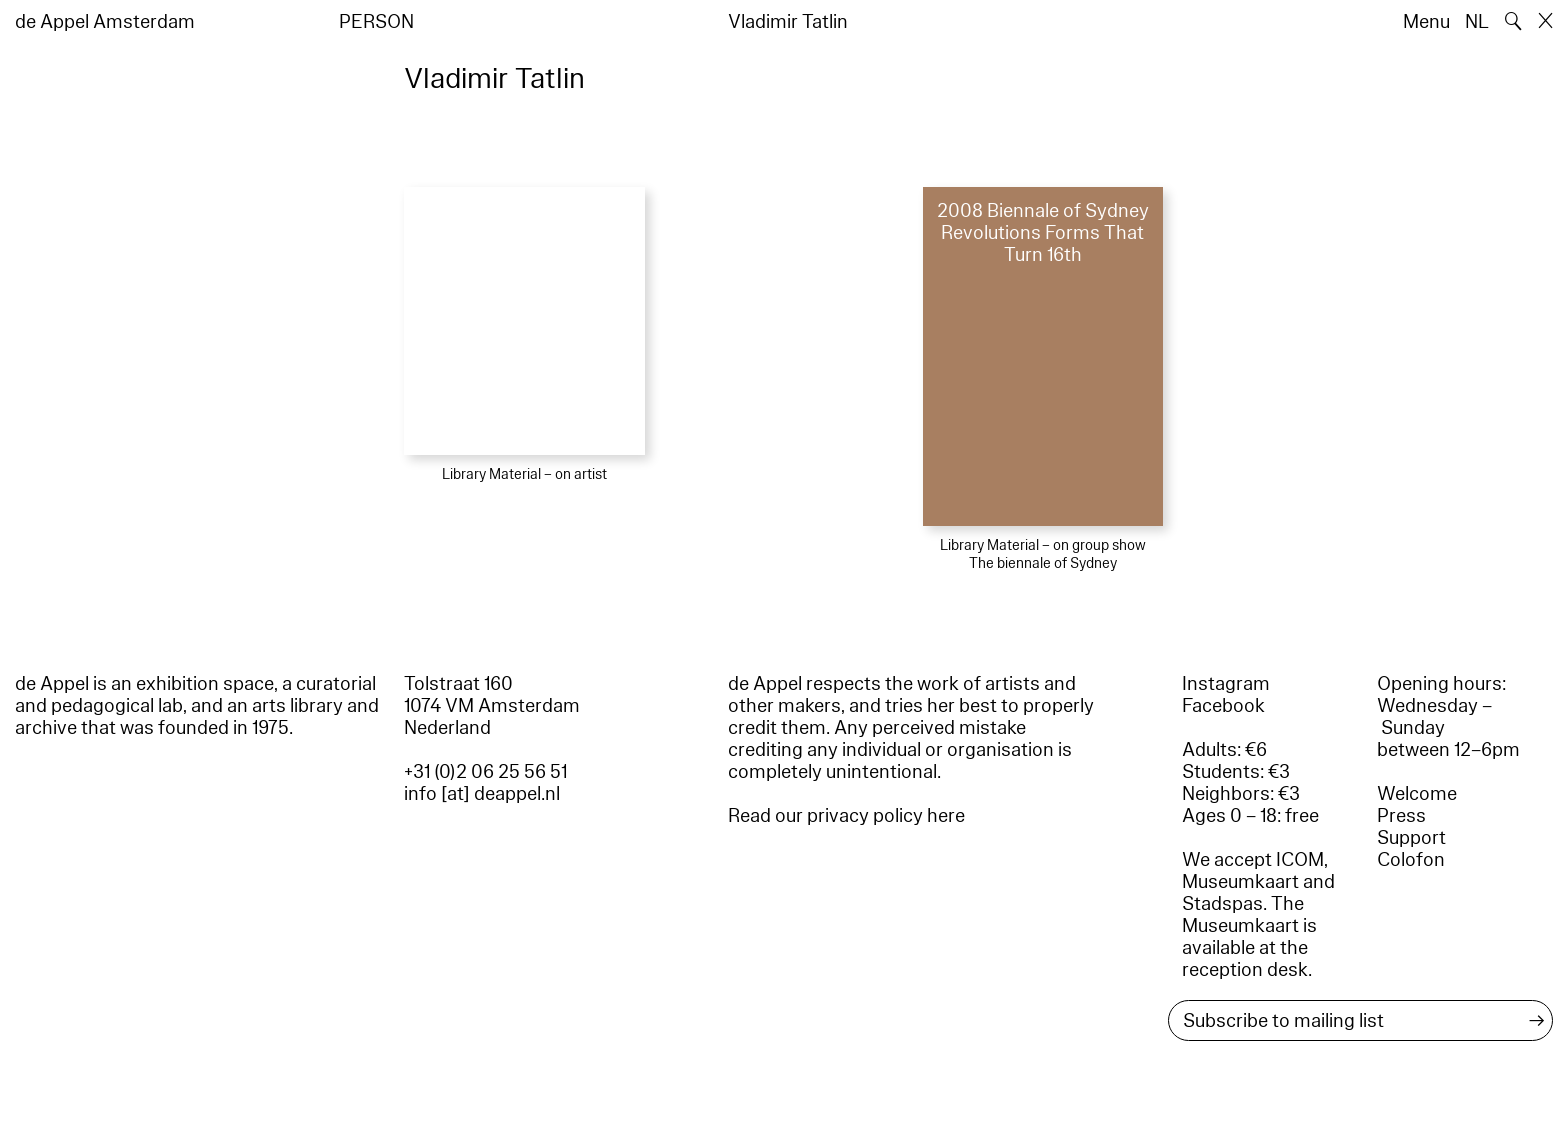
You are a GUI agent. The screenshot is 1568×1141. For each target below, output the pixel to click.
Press (1401, 816)
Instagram (1226, 684)
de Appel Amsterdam (105, 22)
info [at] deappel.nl (482, 794)
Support (1411, 838)
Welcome (1417, 794)
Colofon (1411, 860)
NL (1477, 22)
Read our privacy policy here (846, 816)
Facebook (1223, 706)
